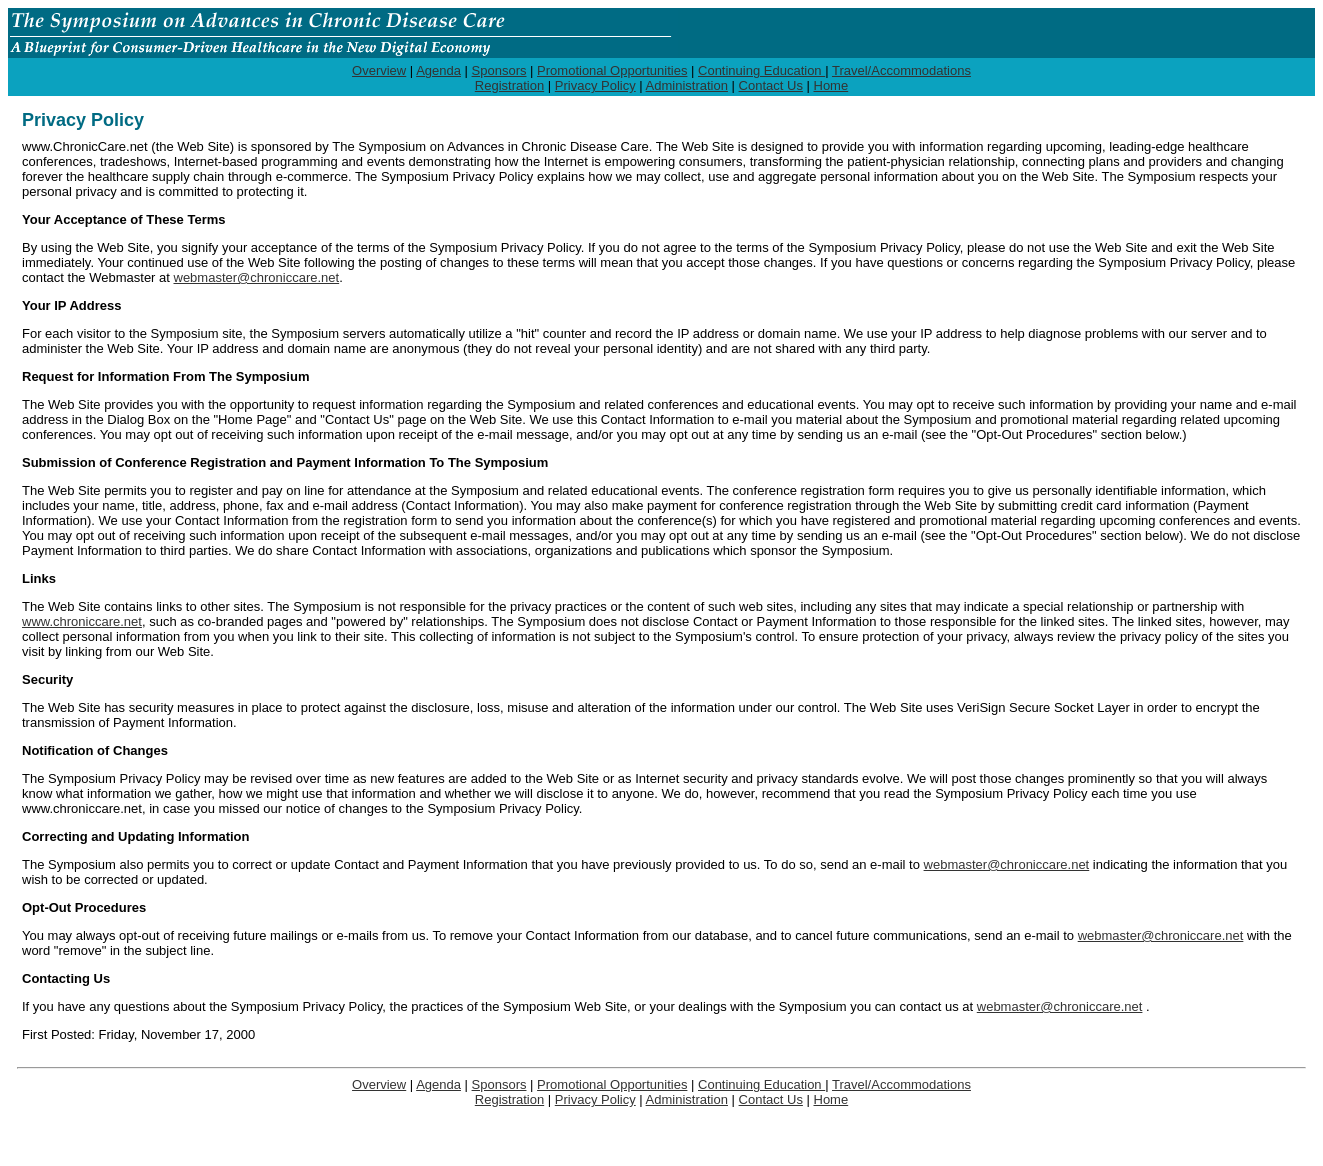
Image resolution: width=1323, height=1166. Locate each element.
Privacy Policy (595, 85)
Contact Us (771, 85)
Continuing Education (761, 70)
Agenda (438, 70)
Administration (687, 85)
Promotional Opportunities (612, 70)
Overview (379, 70)
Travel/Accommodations (901, 70)
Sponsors (499, 70)
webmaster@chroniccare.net (257, 277)
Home (831, 85)
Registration (509, 85)
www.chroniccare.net (82, 621)
